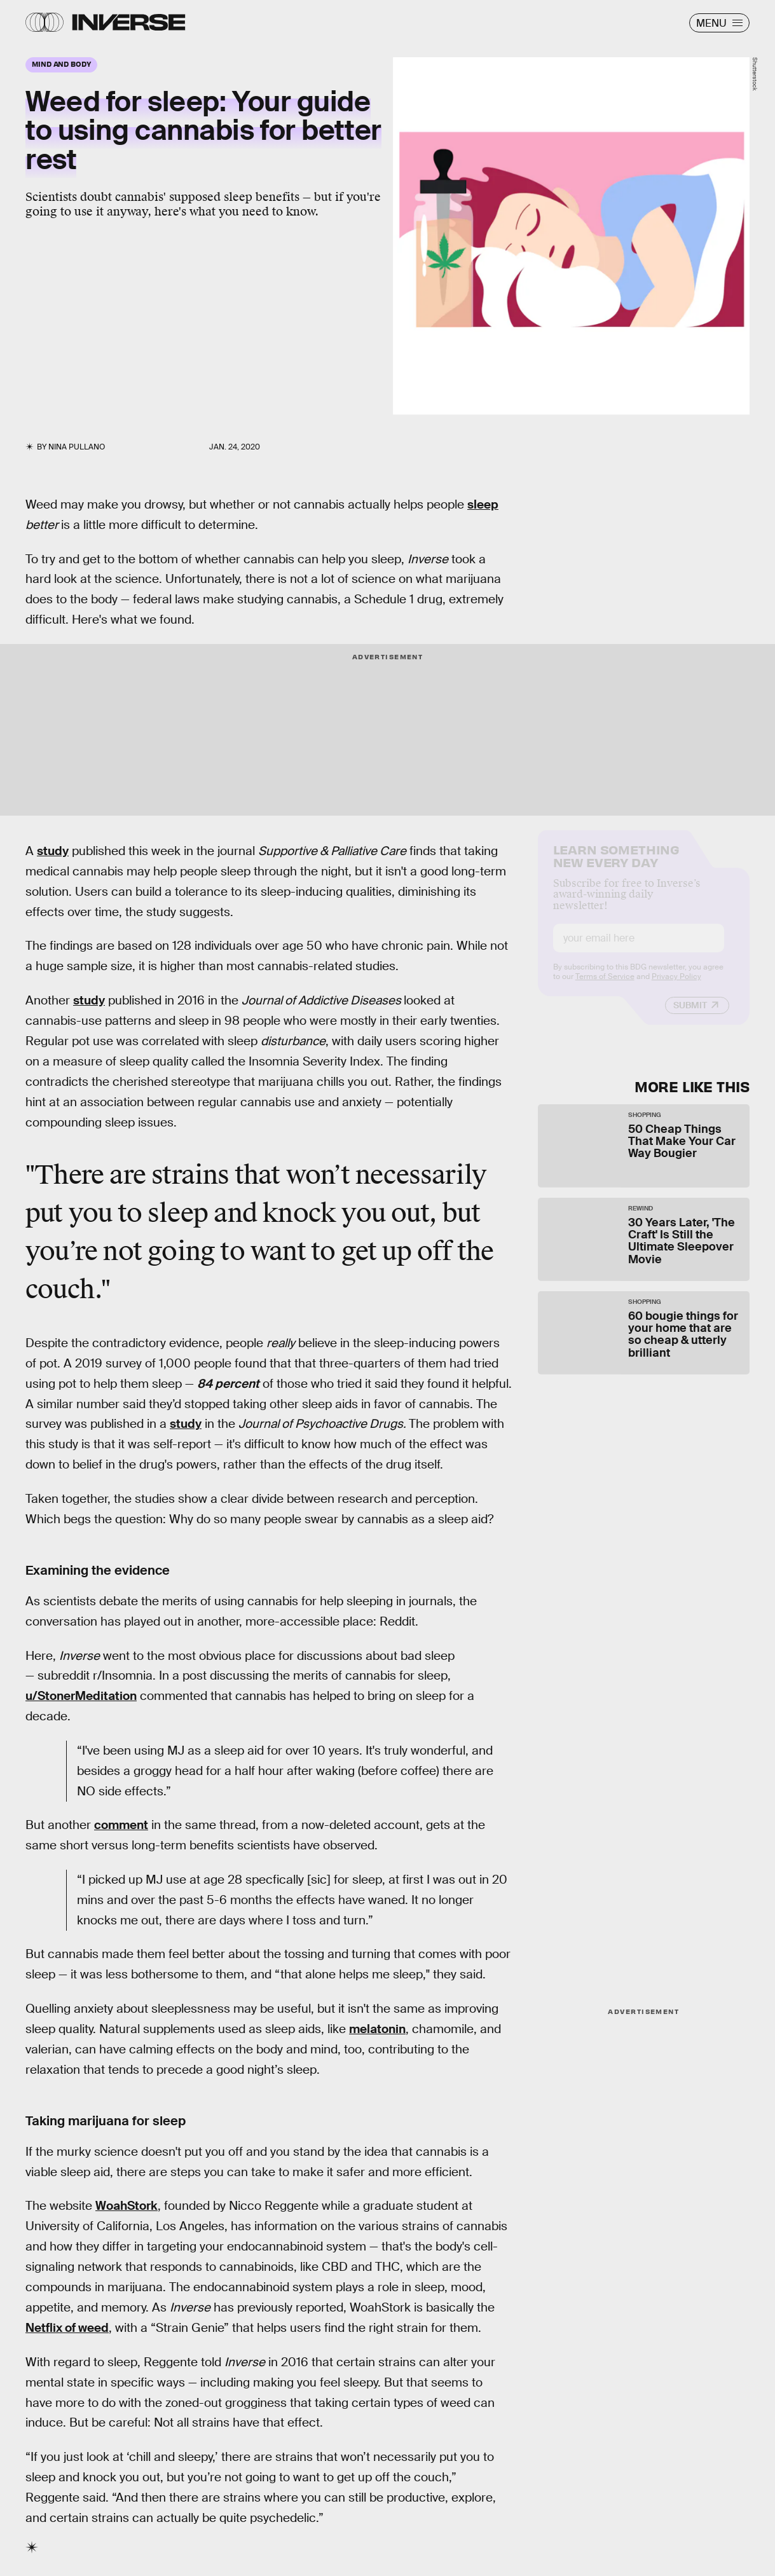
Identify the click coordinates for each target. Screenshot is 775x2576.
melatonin (377, 2029)
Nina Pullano (76, 447)
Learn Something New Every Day (616, 865)
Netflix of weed (67, 2328)
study (53, 851)
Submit (690, 1016)
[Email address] (638, 949)
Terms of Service (604, 987)
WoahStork (126, 2206)
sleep (482, 504)
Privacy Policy (676, 987)
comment (121, 1825)
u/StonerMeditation (81, 1696)
